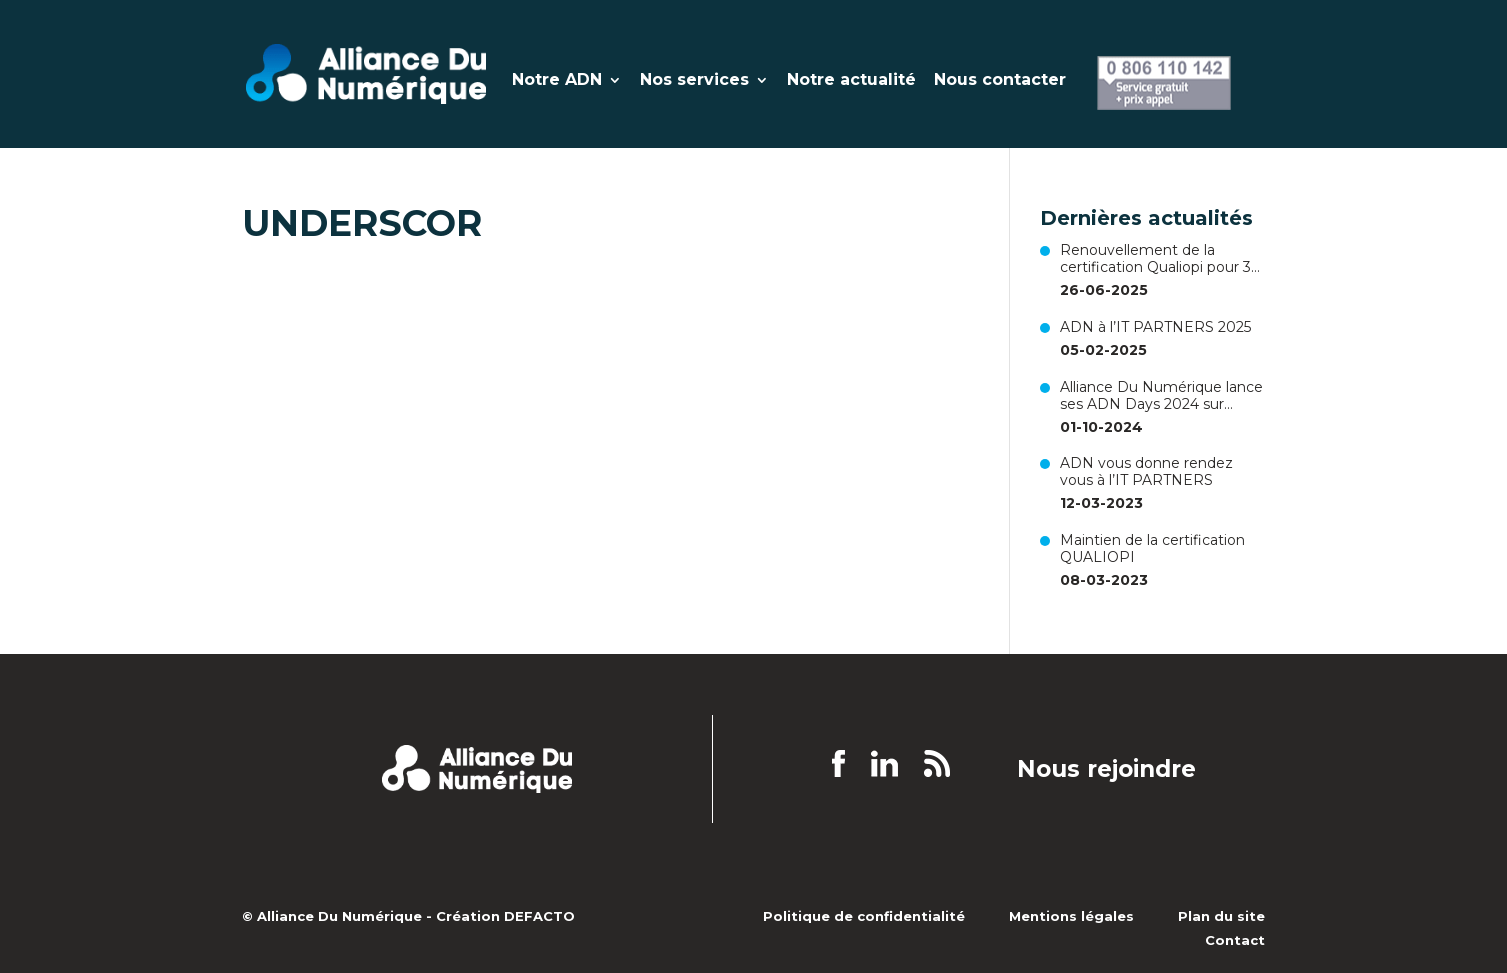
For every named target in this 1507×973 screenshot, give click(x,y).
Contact (1235, 940)
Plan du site (1221, 916)
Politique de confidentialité (864, 916)
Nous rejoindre (1106, 770)
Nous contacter (1000, 81)
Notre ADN (557, 81)
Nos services (694, 81)
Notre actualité (851, 81)
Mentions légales (1071, 916)
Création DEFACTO (505, 916)
